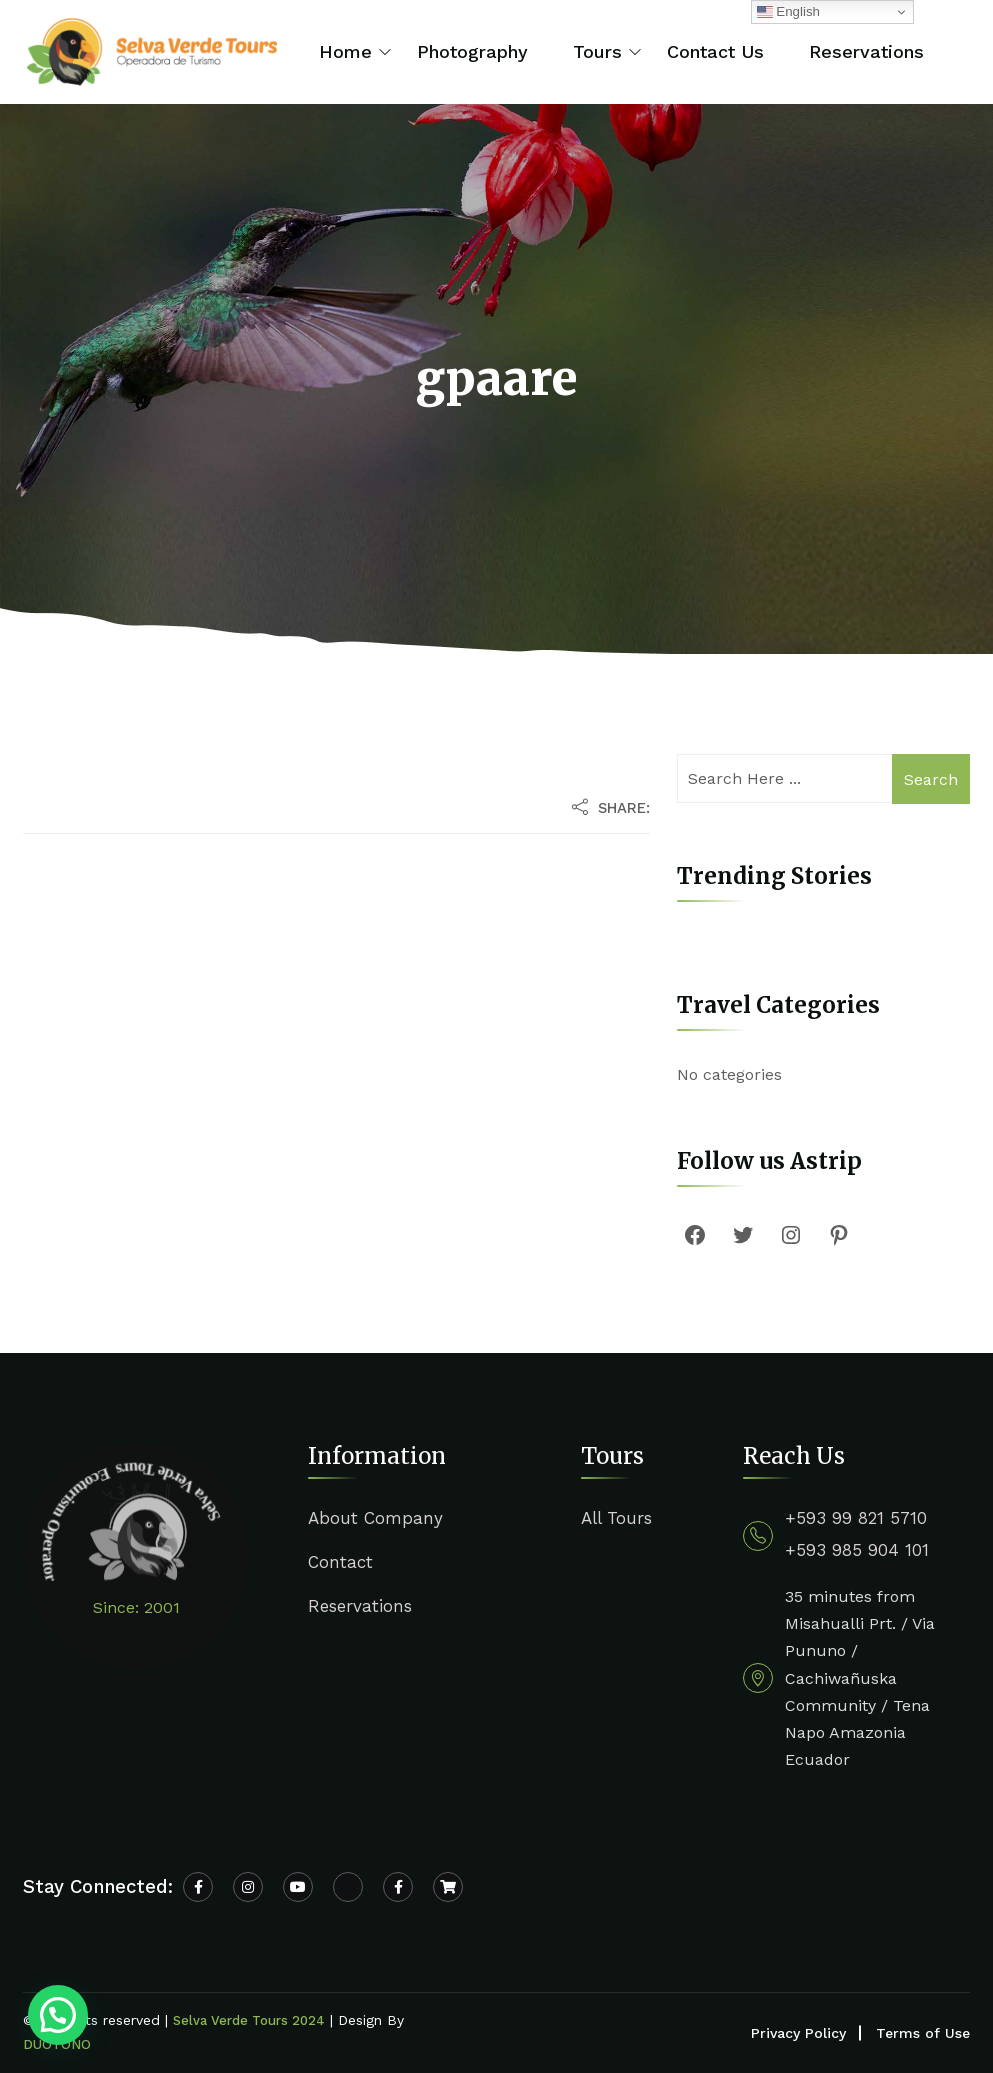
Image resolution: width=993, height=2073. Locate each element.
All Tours (616, 1518)
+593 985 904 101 (857, 1550)
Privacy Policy (798, 2033)
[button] (58, 2015)
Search (931, 779)
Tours (597, 51)
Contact (340, 1562)
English (788, 12)
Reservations (866, 51)
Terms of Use (923, 2033)
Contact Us (715, 51)
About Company (375, 1518)
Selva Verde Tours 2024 (249, 2020)
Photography (472, 51)
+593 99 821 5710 (856, 1518)
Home (345, 51)
